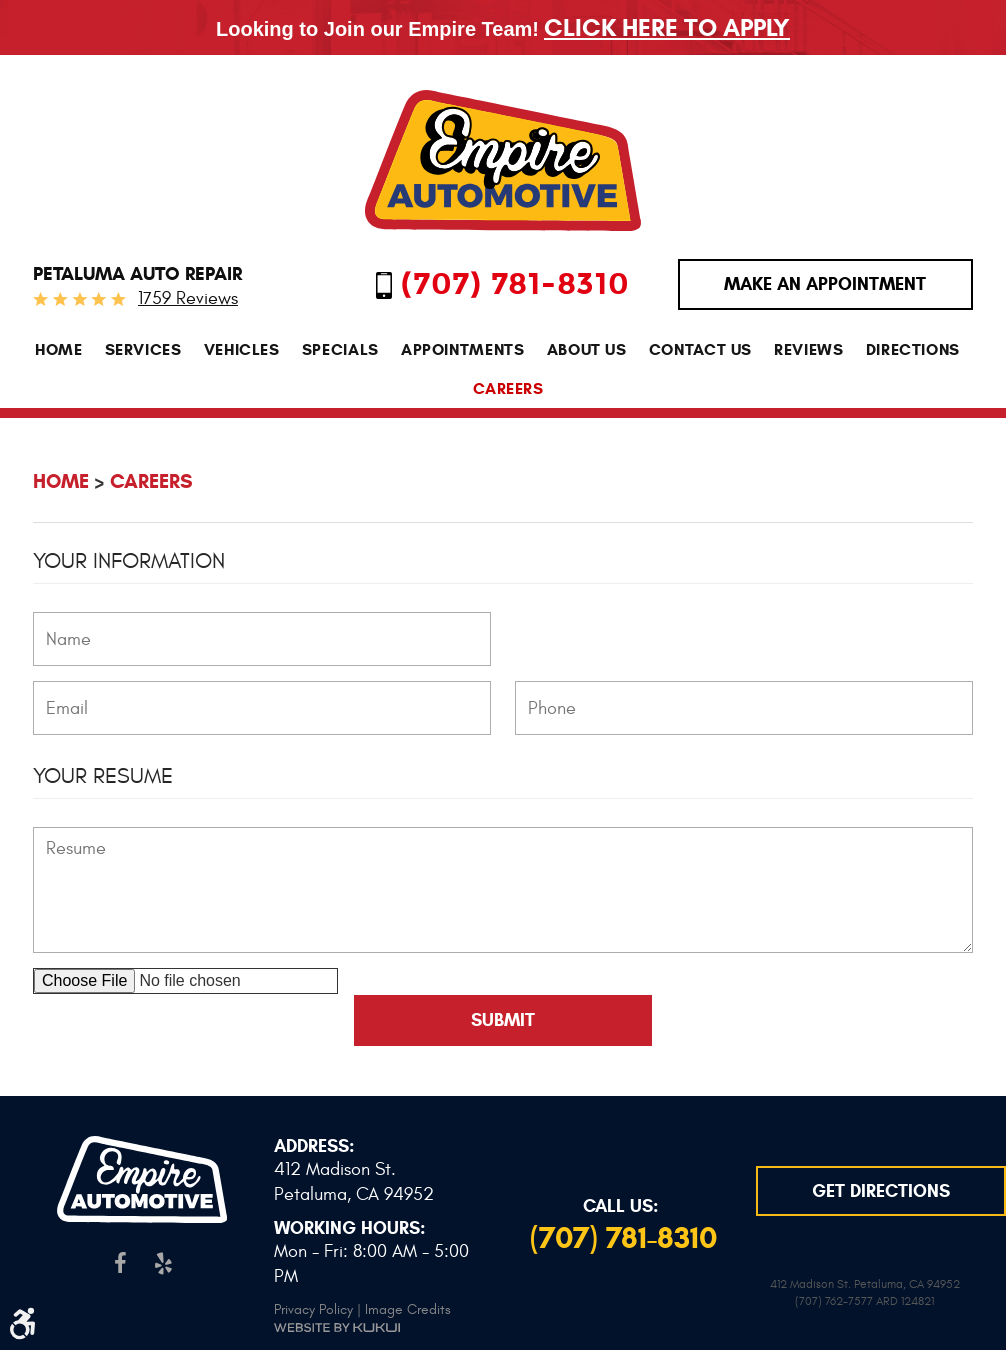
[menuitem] (59, 349)
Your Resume (103, 776)
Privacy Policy (313, 1309)
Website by (337, 1327)
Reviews (808, 349)
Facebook (120, 1263)
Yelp (163, 1263)
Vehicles (242, 349)
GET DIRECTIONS (881, 1191)
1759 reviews (188, 298)
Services (143, 349)
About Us (587, 349)
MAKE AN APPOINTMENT (825, 284)
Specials (340, 349)
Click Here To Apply (667, 27)
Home (59, 349)
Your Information (129, 561)
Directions (913, 349)
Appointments (463, 349)
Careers (508, 388)
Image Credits (408, 1309)
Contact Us (700, 349)
